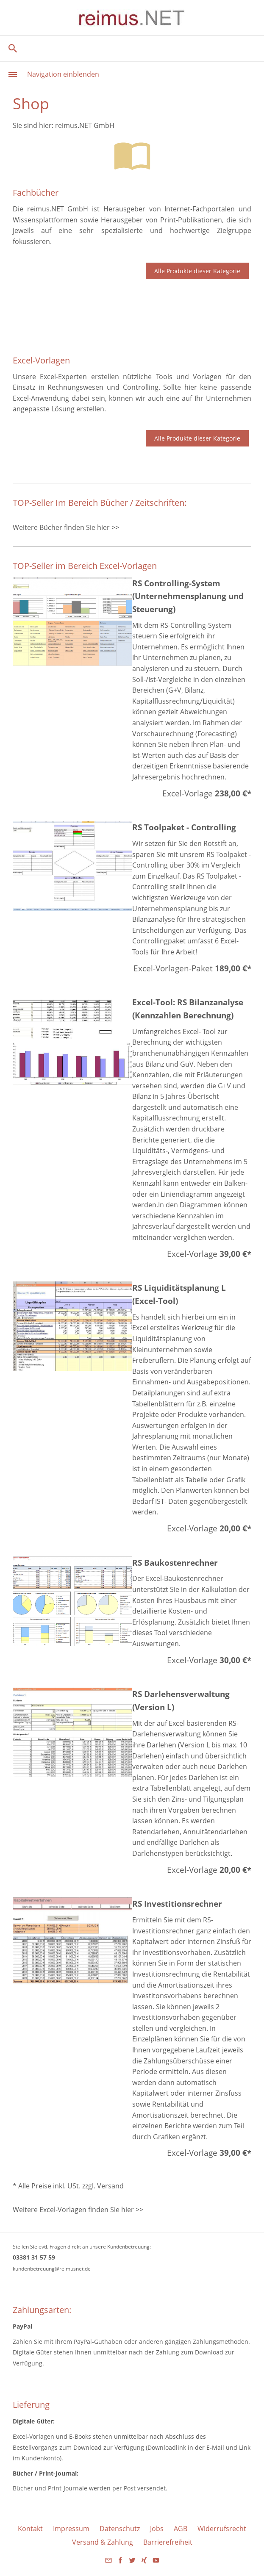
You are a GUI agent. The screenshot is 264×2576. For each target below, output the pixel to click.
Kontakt (30, 2528)
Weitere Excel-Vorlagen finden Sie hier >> (78, 2209)
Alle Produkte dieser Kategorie (197, 271)
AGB (180, 2528)
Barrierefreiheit (167, 2542)
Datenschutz (120, 2528)
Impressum (71, 2528)
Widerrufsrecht (221, 2528)
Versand (110, 2186)
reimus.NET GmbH (84, 125)
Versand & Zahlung (102, 2542)
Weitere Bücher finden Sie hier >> (66, 527)
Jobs (157, 2528)
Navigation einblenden (63, 74)
